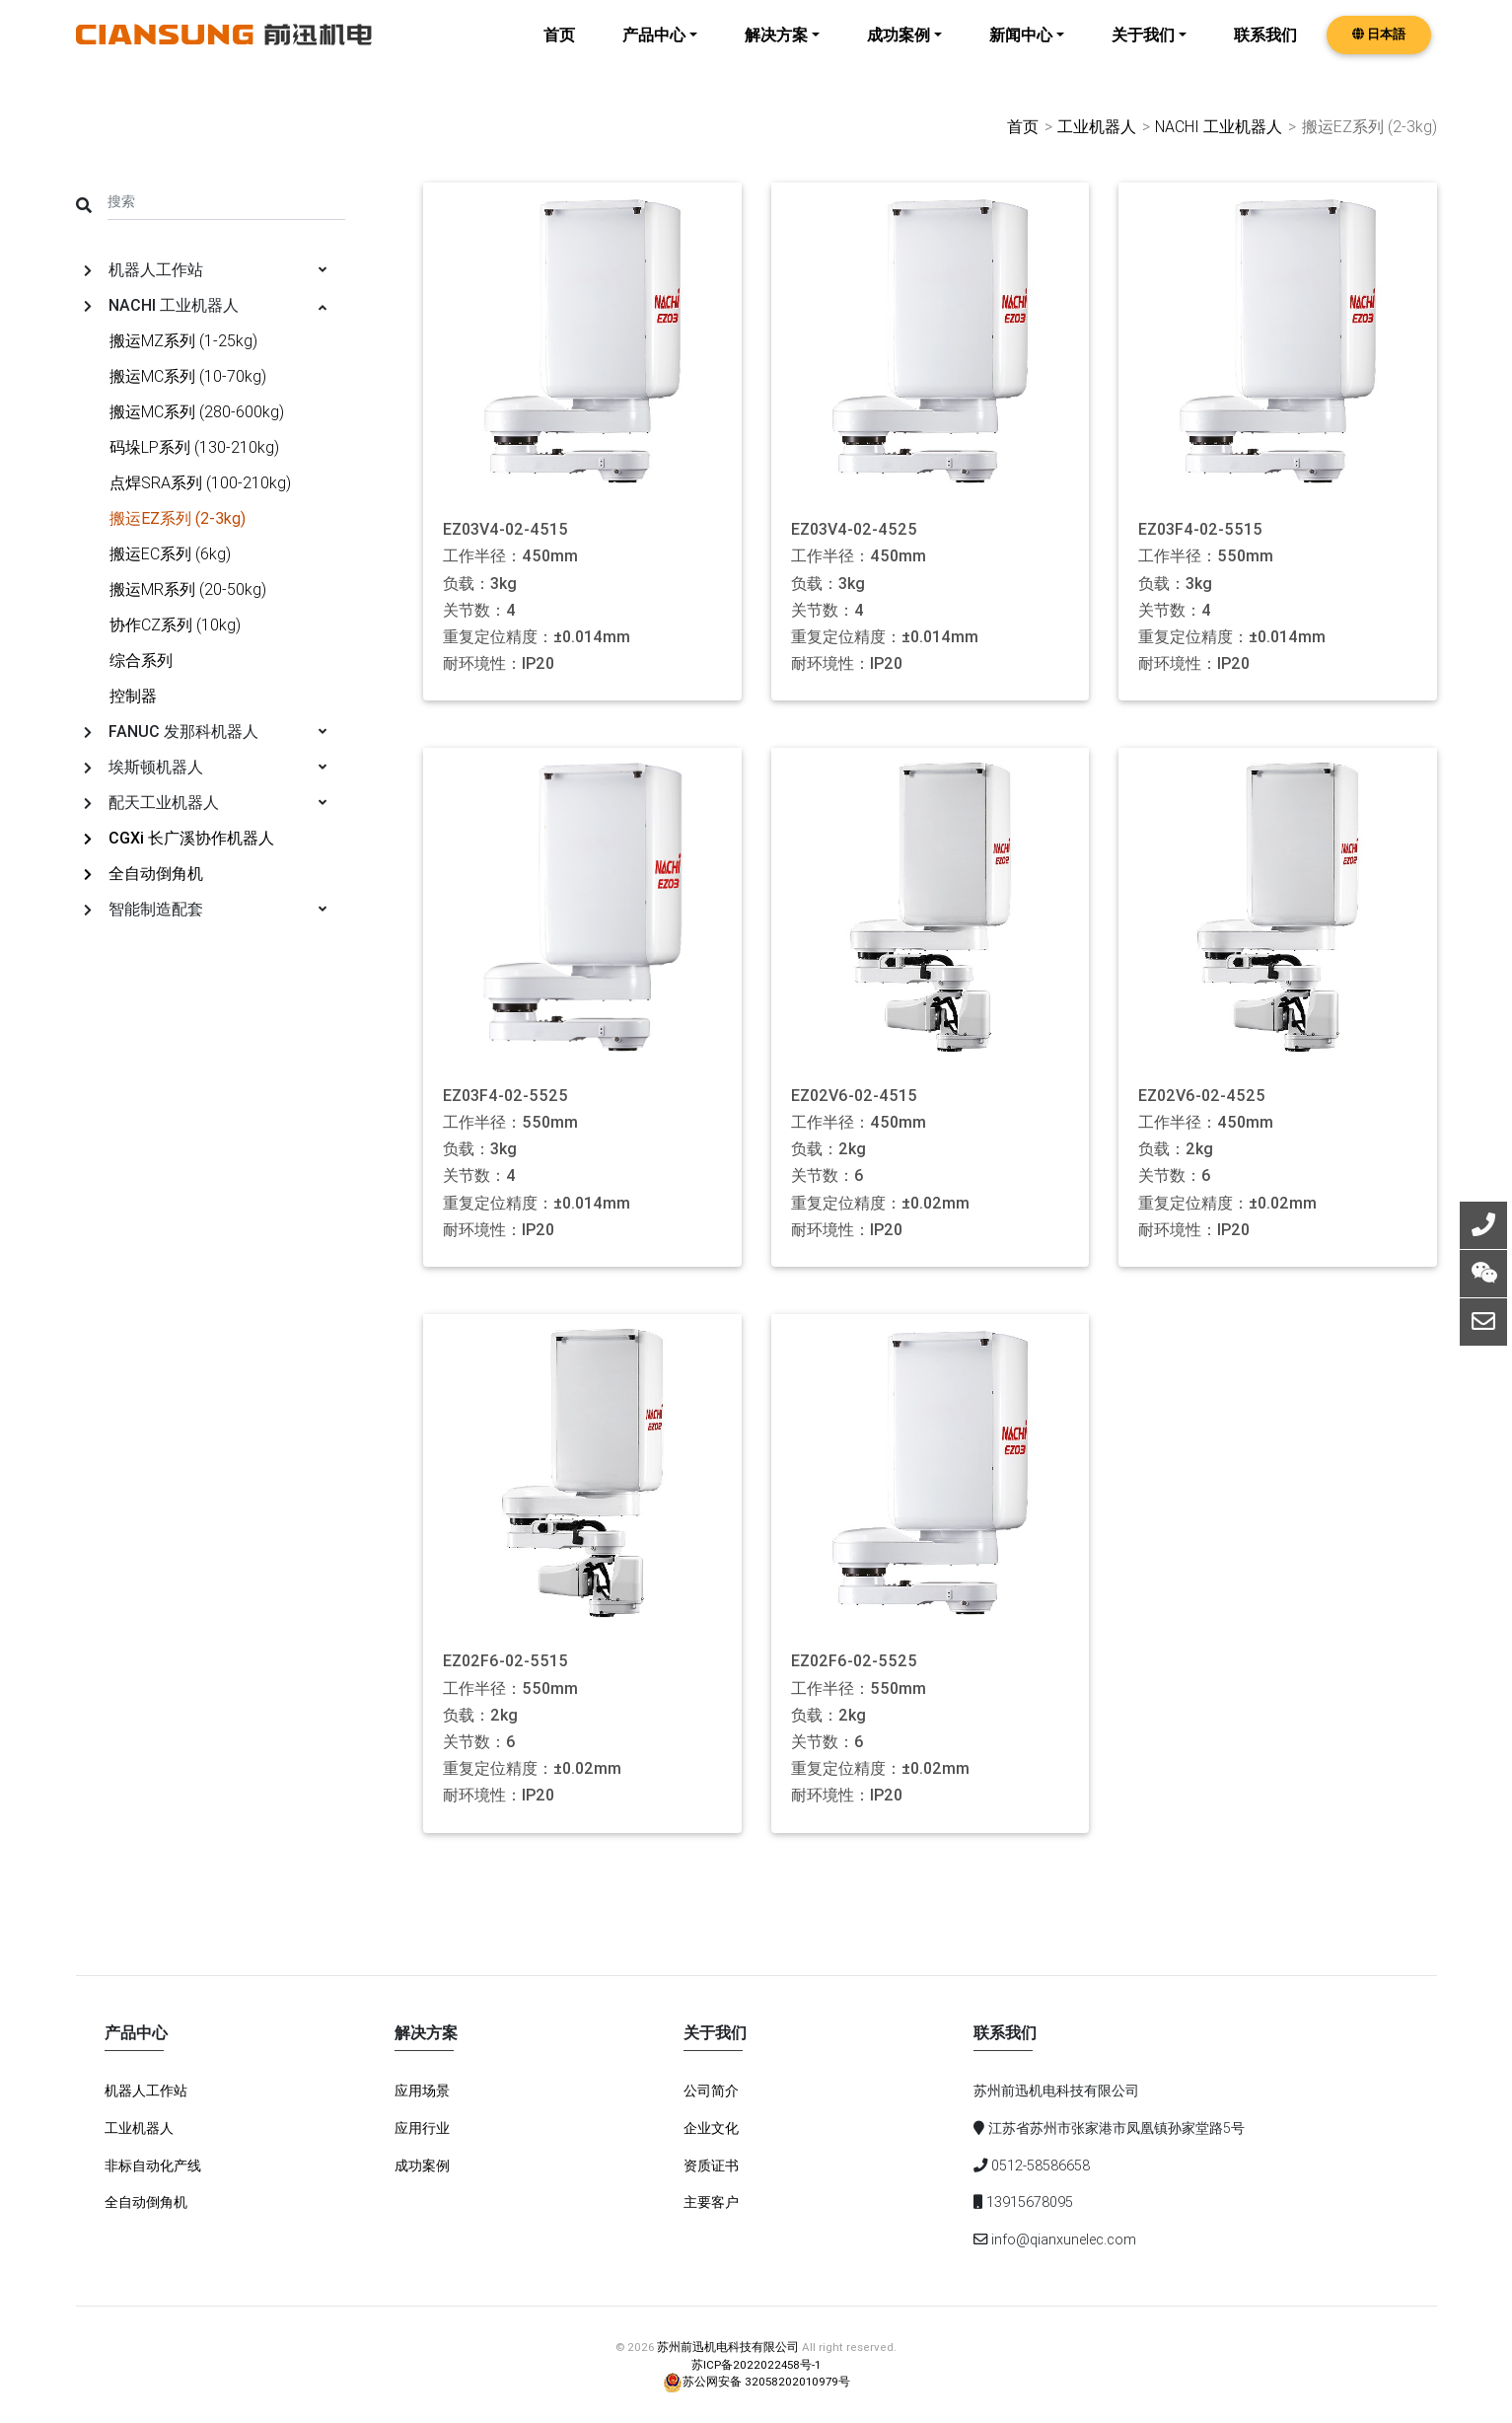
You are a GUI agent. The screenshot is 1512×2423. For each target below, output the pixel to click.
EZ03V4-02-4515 (505, 529)
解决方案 (776, 49)
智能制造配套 (205, 908)
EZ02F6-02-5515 (505, 1661)
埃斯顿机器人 (205, 765)
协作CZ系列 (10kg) (175, 623)
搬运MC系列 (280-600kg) (196, 410)
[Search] (227, 200)
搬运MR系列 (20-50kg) (187, 588)
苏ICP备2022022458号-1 (756, 2363)
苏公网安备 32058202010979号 (756, 2380)
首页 (559, 49)
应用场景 (422, 2090)
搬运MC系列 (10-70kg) (187, 375)
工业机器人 (1095, 126)
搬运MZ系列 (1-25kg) (183, 339)
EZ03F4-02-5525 (505, 1094)
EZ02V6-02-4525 (1201, 1094)
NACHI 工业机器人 (1218, 126)
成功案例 (898, 49)
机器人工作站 (205, 268)
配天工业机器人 (205, 801)
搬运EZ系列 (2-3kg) (177, 517)
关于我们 (1143, 49)
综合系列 (141, 659)
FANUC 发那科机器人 (205, 730)
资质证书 (711, 2164)
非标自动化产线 (153, 2164)
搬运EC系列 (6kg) (170, 552)
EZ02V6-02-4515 (854, 1094)
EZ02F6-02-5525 (854, 1661)
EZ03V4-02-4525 (854, 529)
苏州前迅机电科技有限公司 (728, 2346)
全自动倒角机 (143, 872)
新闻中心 (1020, 49)
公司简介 (711, 2090)
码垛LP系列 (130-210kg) (194, 446)
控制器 (133, 694)
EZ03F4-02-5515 (1200, 529)
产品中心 (653, 49)
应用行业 (422, 2127)
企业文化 (711, 2127)
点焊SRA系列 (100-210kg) (200, 481)
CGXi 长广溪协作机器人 (179, 836)
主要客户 (711, 2202)
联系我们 (1265, 49)
